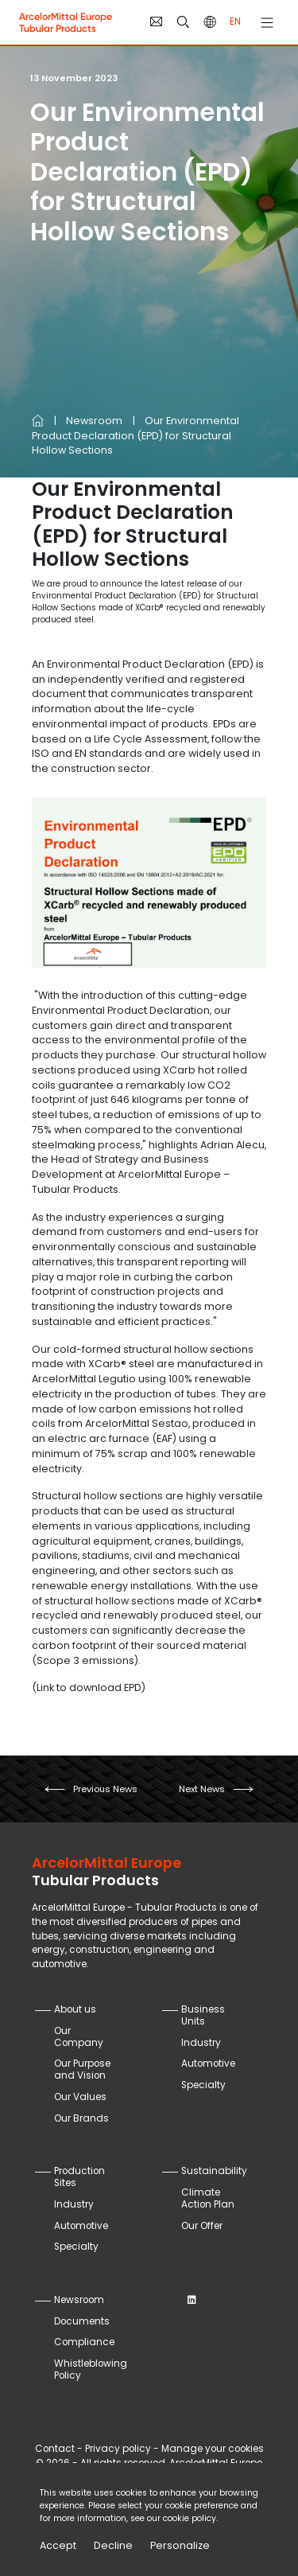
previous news (105, 1789)
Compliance (84, 2342)
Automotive (208, 2063)
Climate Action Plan (207, 2198)
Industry (201, 2042)
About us (75, 2009)
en (235, 21)
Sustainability (214, 2171)
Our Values (80, 2097)
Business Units (203, 2015)
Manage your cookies (212, 2448)
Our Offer (202, 2225)
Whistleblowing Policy (90, 2369)
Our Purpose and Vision (82, 2069)
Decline (113, 2545)
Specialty (203, 2085)
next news (202, 1789)
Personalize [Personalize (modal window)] (180, 2545)
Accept (58, 2545)
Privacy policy (118, 2448)
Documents (82, 2321)
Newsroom (94, 420)
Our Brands (81, 2118)
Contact (55, 2448)
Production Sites (79, 2177)
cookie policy (189, 2518)
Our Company (78, 2037)
